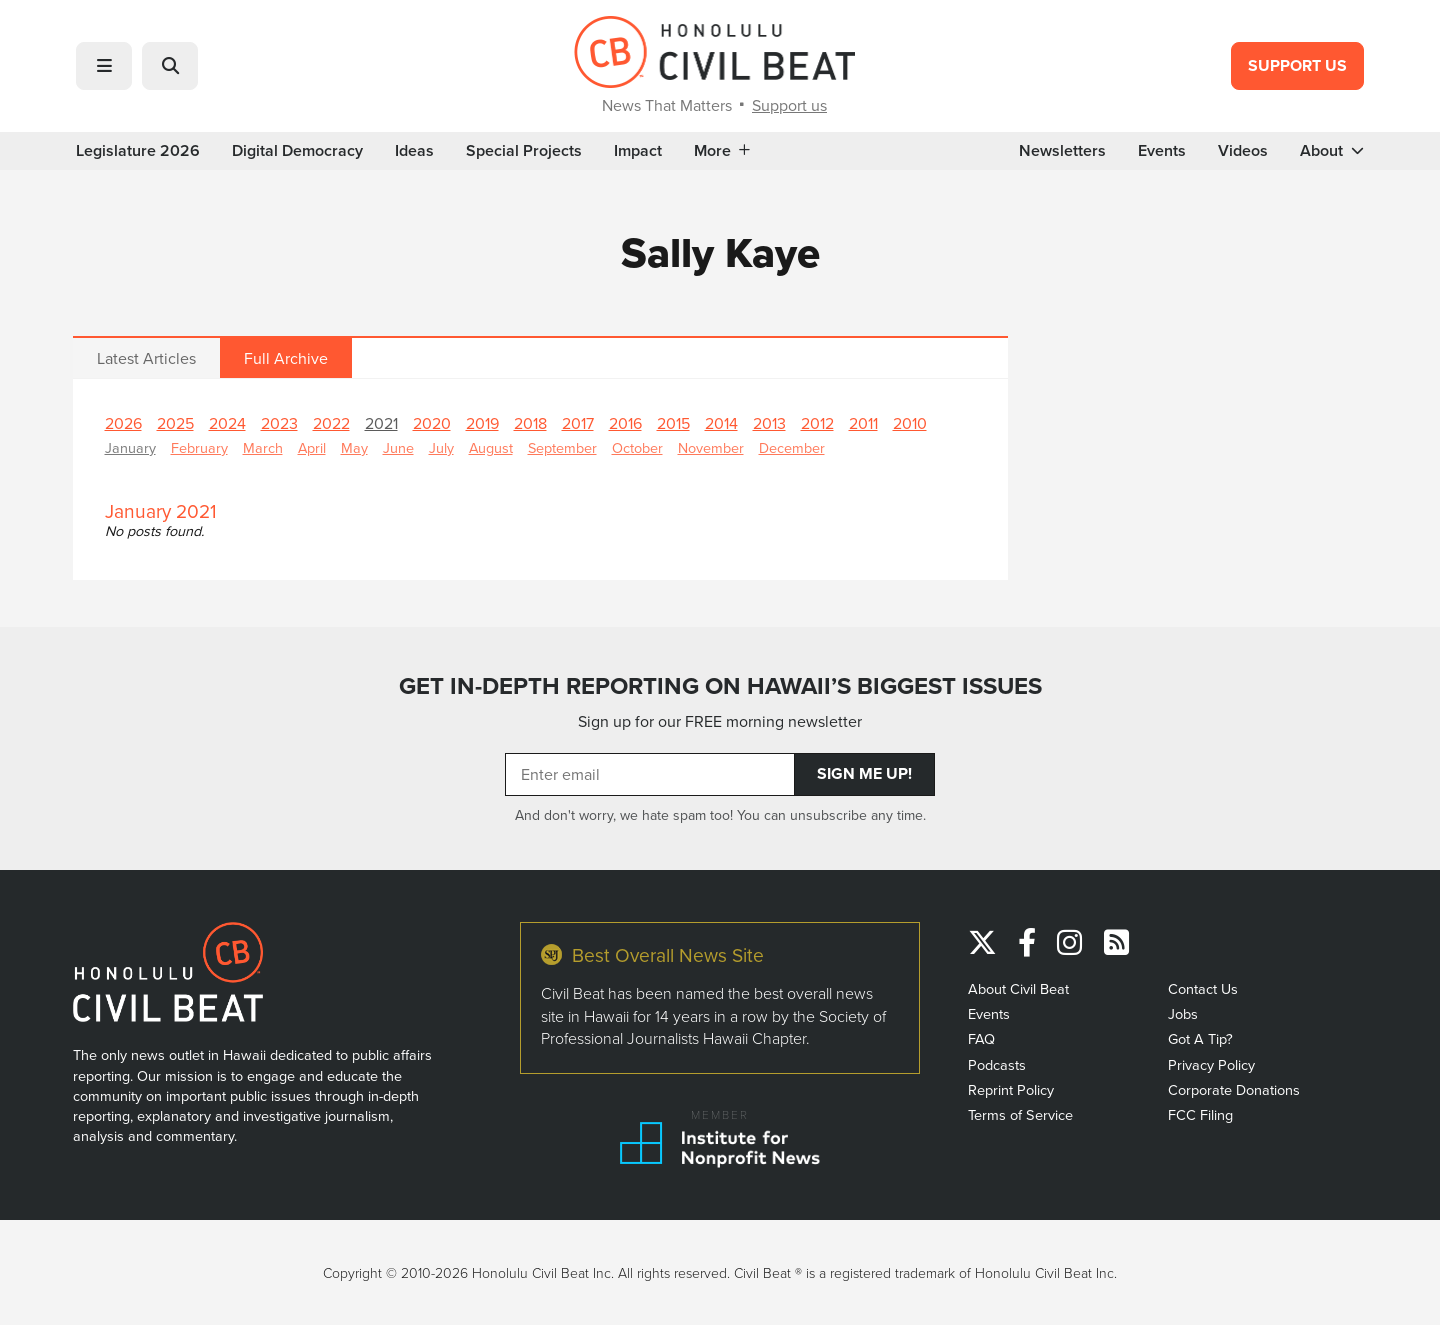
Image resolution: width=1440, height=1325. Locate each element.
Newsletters (1062, 151)
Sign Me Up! (864, 773)
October (637, 447)
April (312, 447)
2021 (381, 423)
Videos (1243, 151)
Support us (789, 105)
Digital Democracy (297, 151)
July (441, 447)
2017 (578, 423)
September (562, 447)
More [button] (722, 151)
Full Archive (286, 358)
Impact (638, 151)
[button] (104, 66)
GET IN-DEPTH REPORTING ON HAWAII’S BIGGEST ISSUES (720, 686)
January (130, 447)
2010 (910, 423)
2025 (175, 423)
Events (1162, 151)
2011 (863, 423)
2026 (123, 423)
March (263, 447)
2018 (530, 423)
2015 (673, 423)
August (491, 447)
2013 (769, 423)
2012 (817, 423)
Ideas (414, 151)
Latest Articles (146, 358)
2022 (331, 423)
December (792, 447)
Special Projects (524, 151)
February (199, 447)
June (398, 447)
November (711, 447)
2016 (625, 423)
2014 (721, 423)
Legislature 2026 (138, 151)
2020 (432, 423)
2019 (482, 423)
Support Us (1297, 65)
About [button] (1332, 151)
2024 (227, 423)
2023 (279, 423)
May (354, 447)
